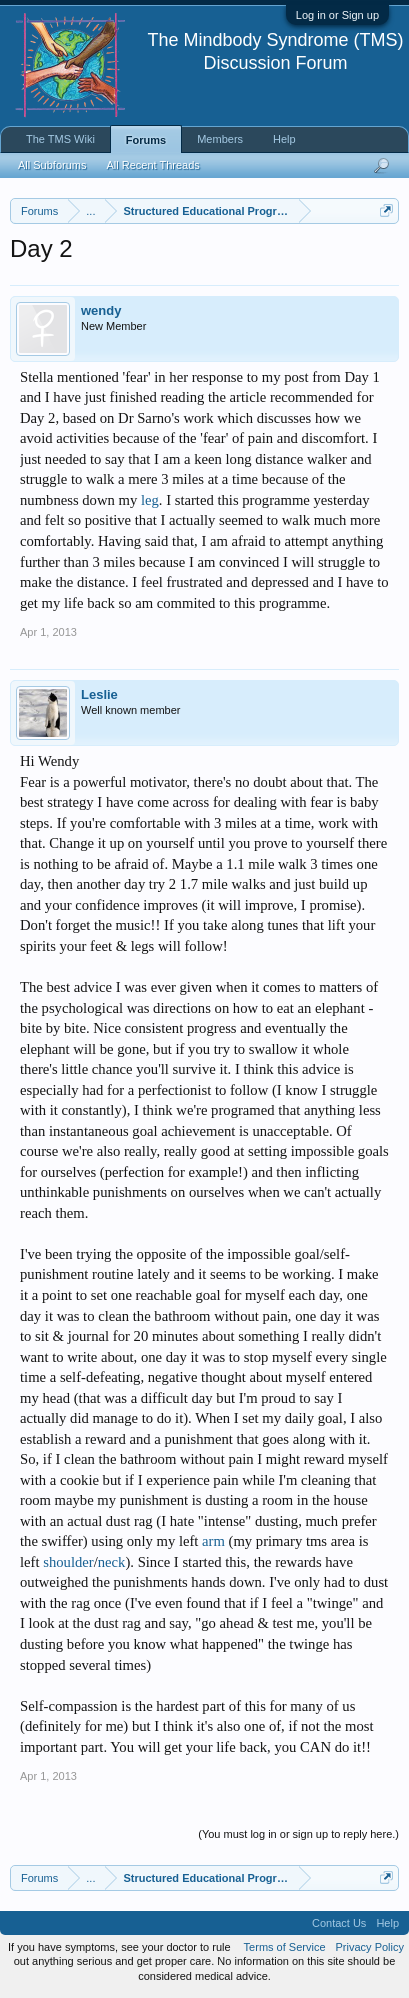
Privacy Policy (370, 1947)
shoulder (68, 1562)
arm (213, 1541)
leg (150, 500)
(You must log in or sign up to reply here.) (298, 1834)
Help (284, 139)
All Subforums (52, 165)
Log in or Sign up (337, 15)
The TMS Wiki (60, 139)
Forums (146, 140)
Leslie (99, 694)
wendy (101, 310)
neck (112, 1562)
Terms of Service (285, 1947)
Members (220, 139)
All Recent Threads (152, 165)
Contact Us (339, 1923)
